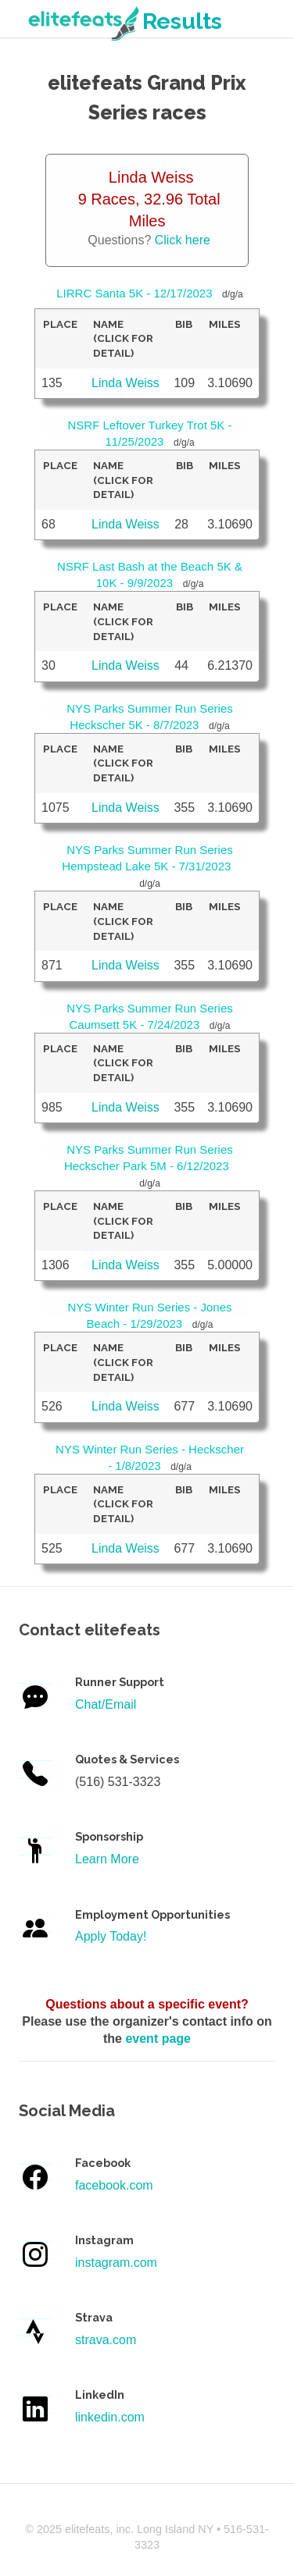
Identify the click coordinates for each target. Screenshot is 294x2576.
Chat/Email (105, 1704)
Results (123, 21)
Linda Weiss (125, 383)
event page (158, 2038)
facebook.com (114, 2185)
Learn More (107, 1859)
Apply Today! (110, 1936)
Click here (182, 240)
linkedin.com (110, 2417)
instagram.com (116, 2262)
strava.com (105, 2340)
